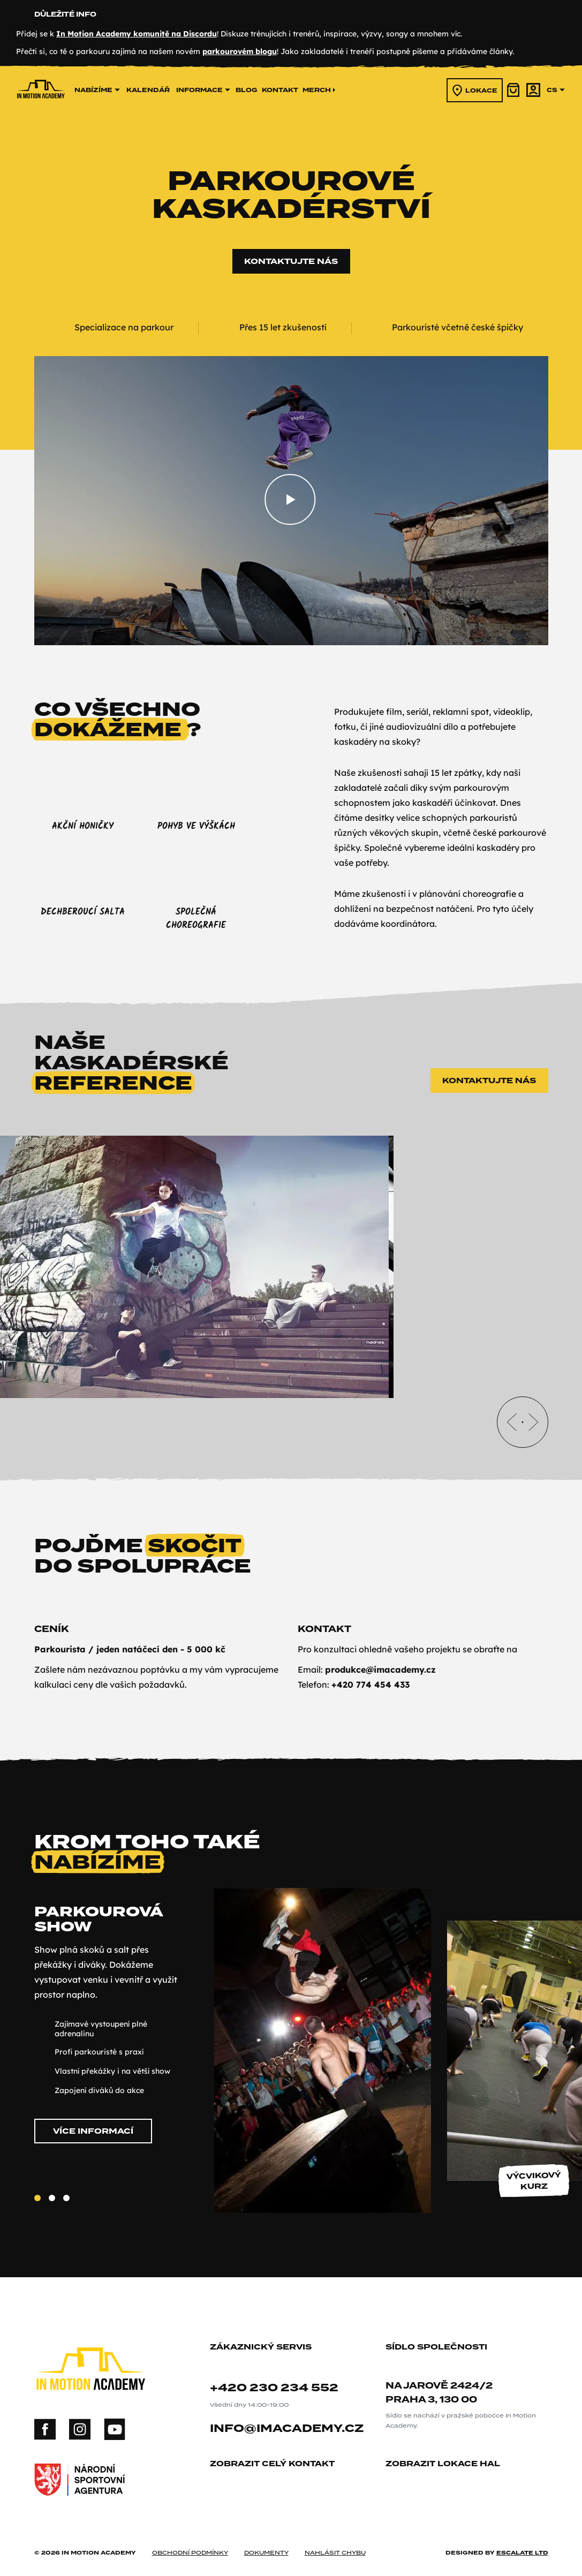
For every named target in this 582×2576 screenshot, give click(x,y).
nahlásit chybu (335, 2540)
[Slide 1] (37, 2198)
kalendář (148, 90)
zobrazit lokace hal (447, 2452)
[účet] (533, 90)
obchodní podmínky (190, 2540)
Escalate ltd (522, 2540)
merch (319, 90)
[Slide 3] (66, 2198)
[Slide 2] (52, 2198)
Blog (247, 90)
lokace (474, 90)
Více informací (93, 2131)
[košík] (514, 90)
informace (203, 90)
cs (556, 90)
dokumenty (266, 2540)
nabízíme (97, 90)
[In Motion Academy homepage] (40, 112)
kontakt (280, 90)
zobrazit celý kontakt (276, 2452)
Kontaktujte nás (291, 261)
